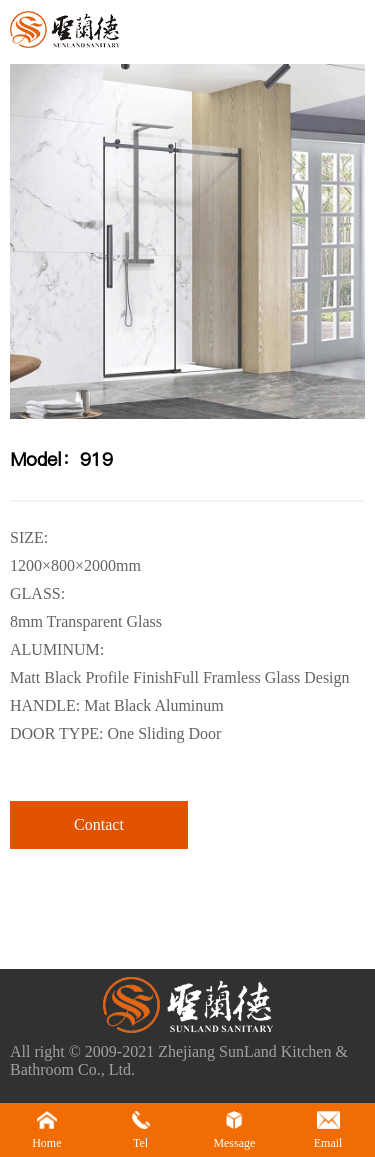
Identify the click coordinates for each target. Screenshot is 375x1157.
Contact (99, 824)
